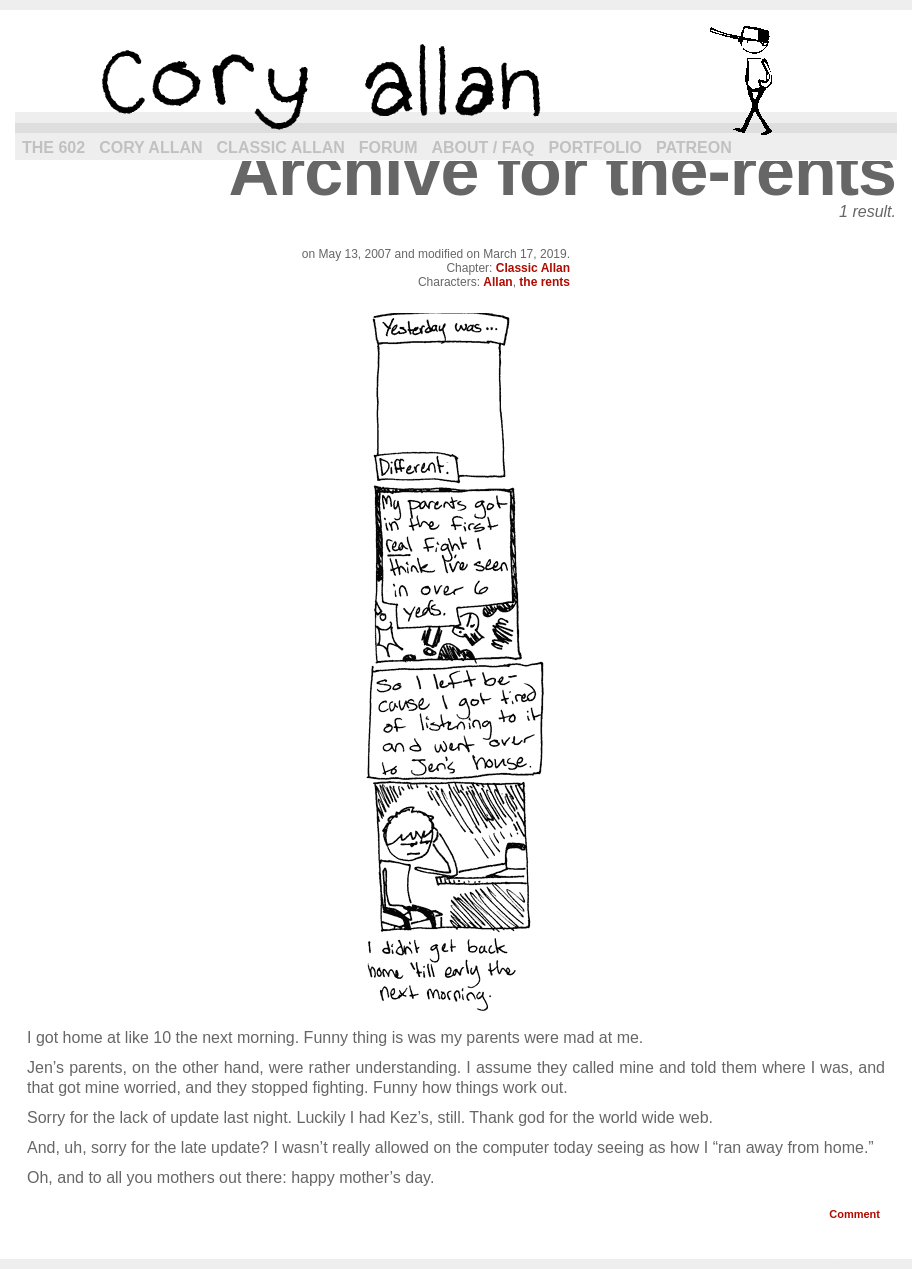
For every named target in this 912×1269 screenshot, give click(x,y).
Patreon (694, 147)
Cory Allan (150, 147)
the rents (544, 282)
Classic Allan (281, 147)
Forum (388, 147)
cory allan (456, 80)
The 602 (53, 147)
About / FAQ (483, 147)
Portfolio (595, 147)
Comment (854, 1214)
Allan (497, 282)
